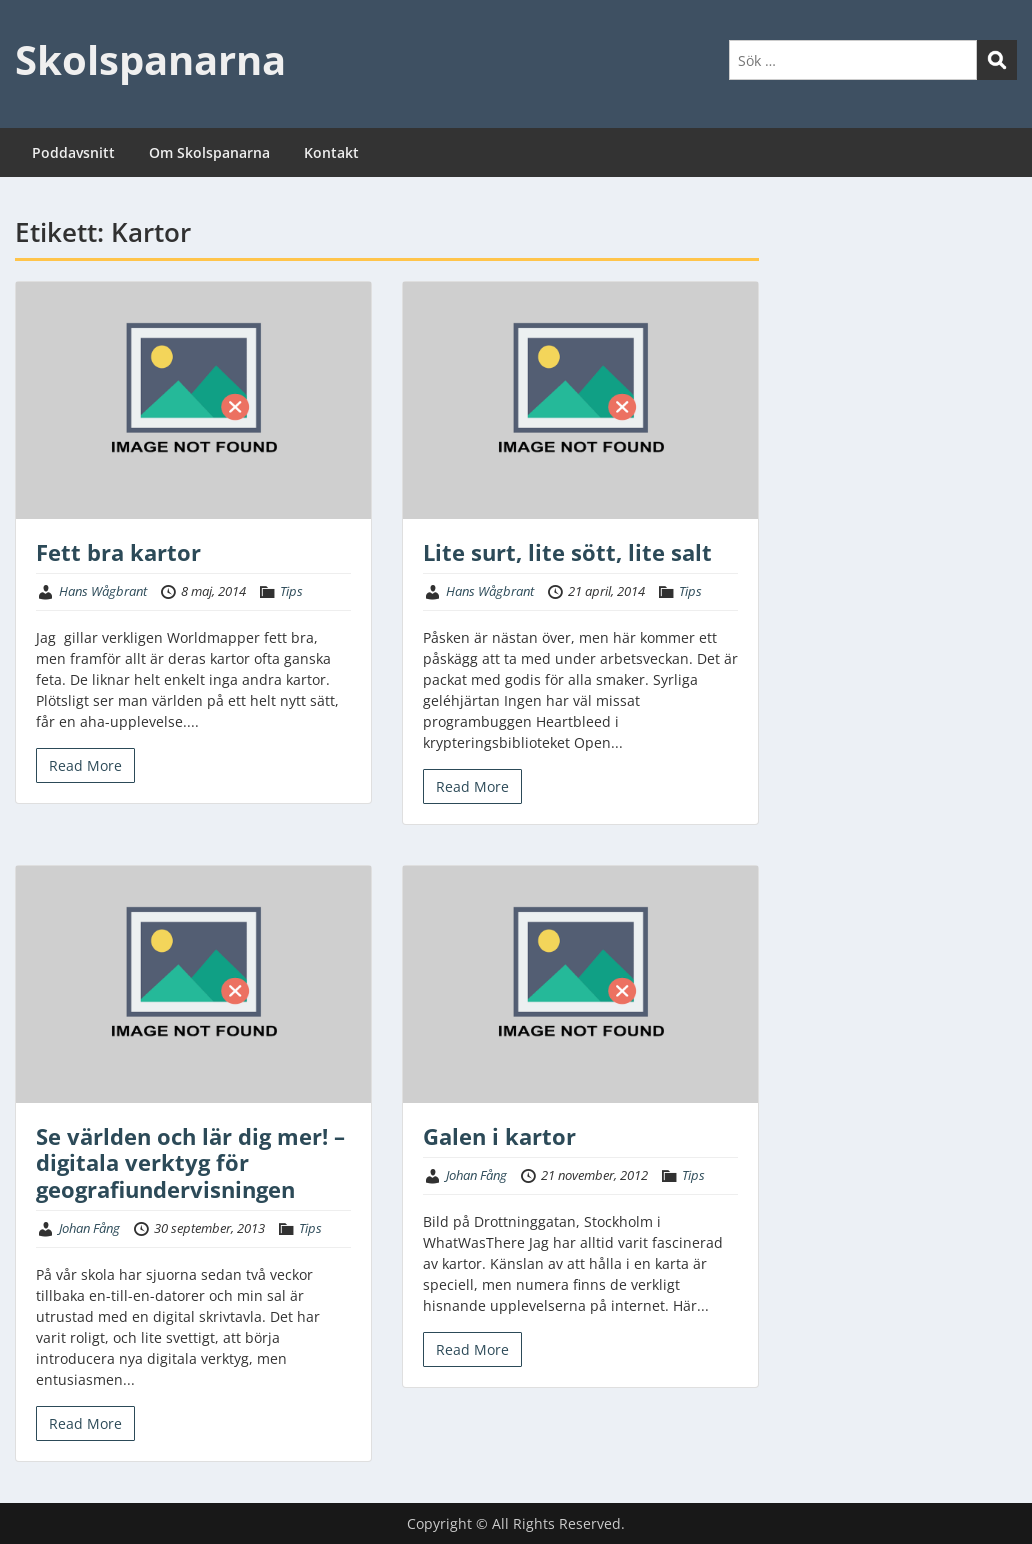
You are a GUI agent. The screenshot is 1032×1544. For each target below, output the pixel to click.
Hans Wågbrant (103, 591)
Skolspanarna (150, 59)
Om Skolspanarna (209, 152)
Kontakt (331, 152)
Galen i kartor (499, 1136)
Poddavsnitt (73, 152)
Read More (85, 765)
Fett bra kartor (118, 552)
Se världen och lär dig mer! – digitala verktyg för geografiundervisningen (190, 1162)
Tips (291, 591)
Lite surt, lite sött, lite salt (567, 552)
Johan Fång (89, 1228)
